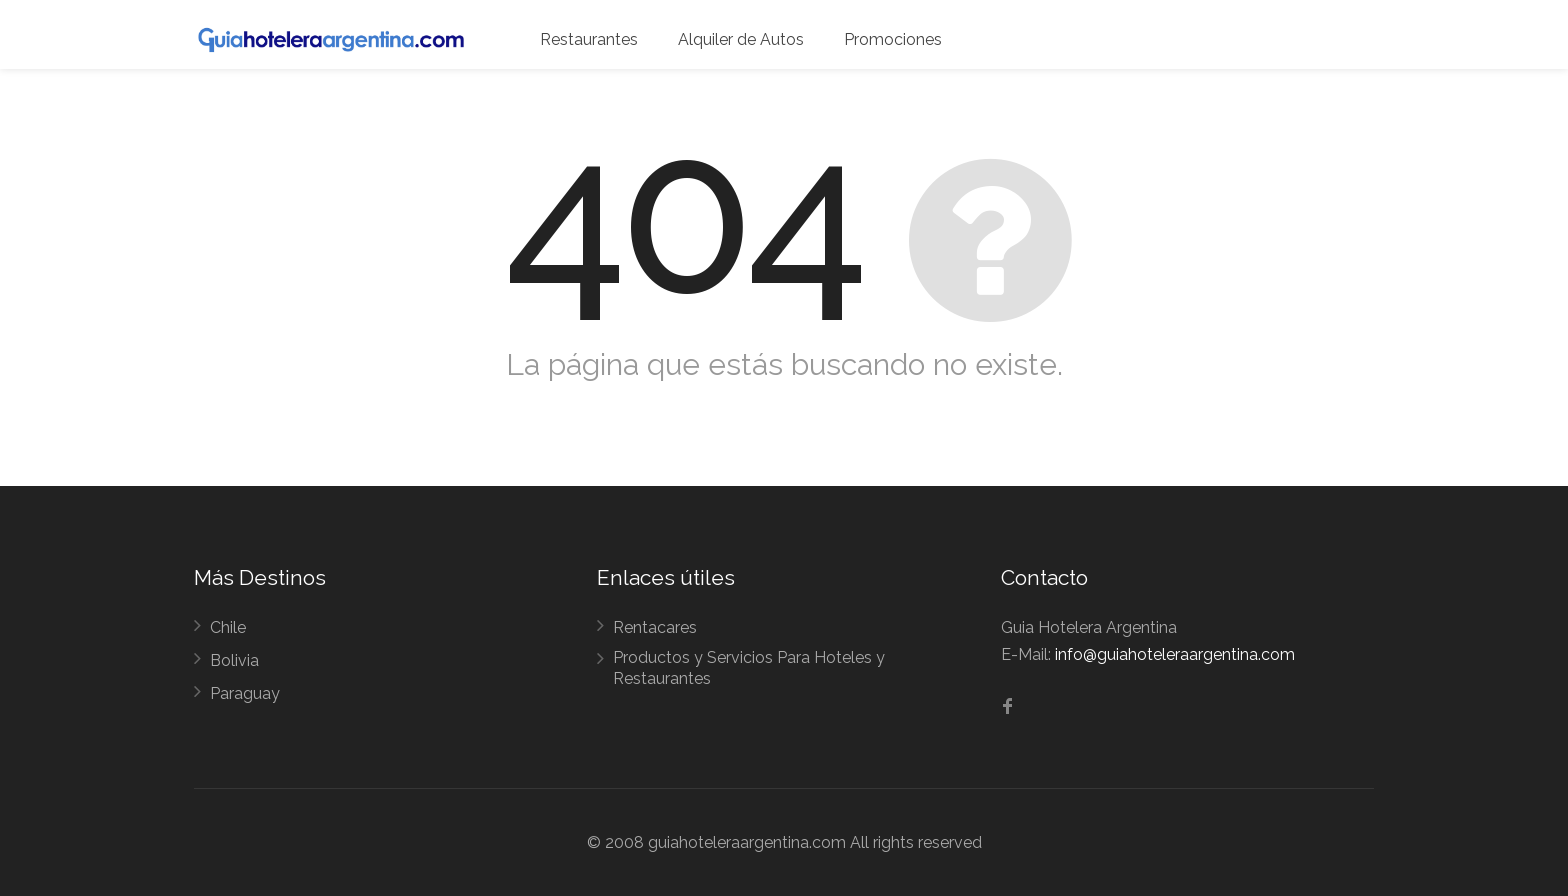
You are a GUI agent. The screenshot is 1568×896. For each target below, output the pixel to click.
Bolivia (234, 660)
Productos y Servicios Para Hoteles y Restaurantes (749, 668)
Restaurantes (589, 39)
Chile (228, 627)
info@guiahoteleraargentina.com (1175, 654)
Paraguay (245, 693)
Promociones (893, 39)
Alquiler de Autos (741, 39)
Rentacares (655, 627)
